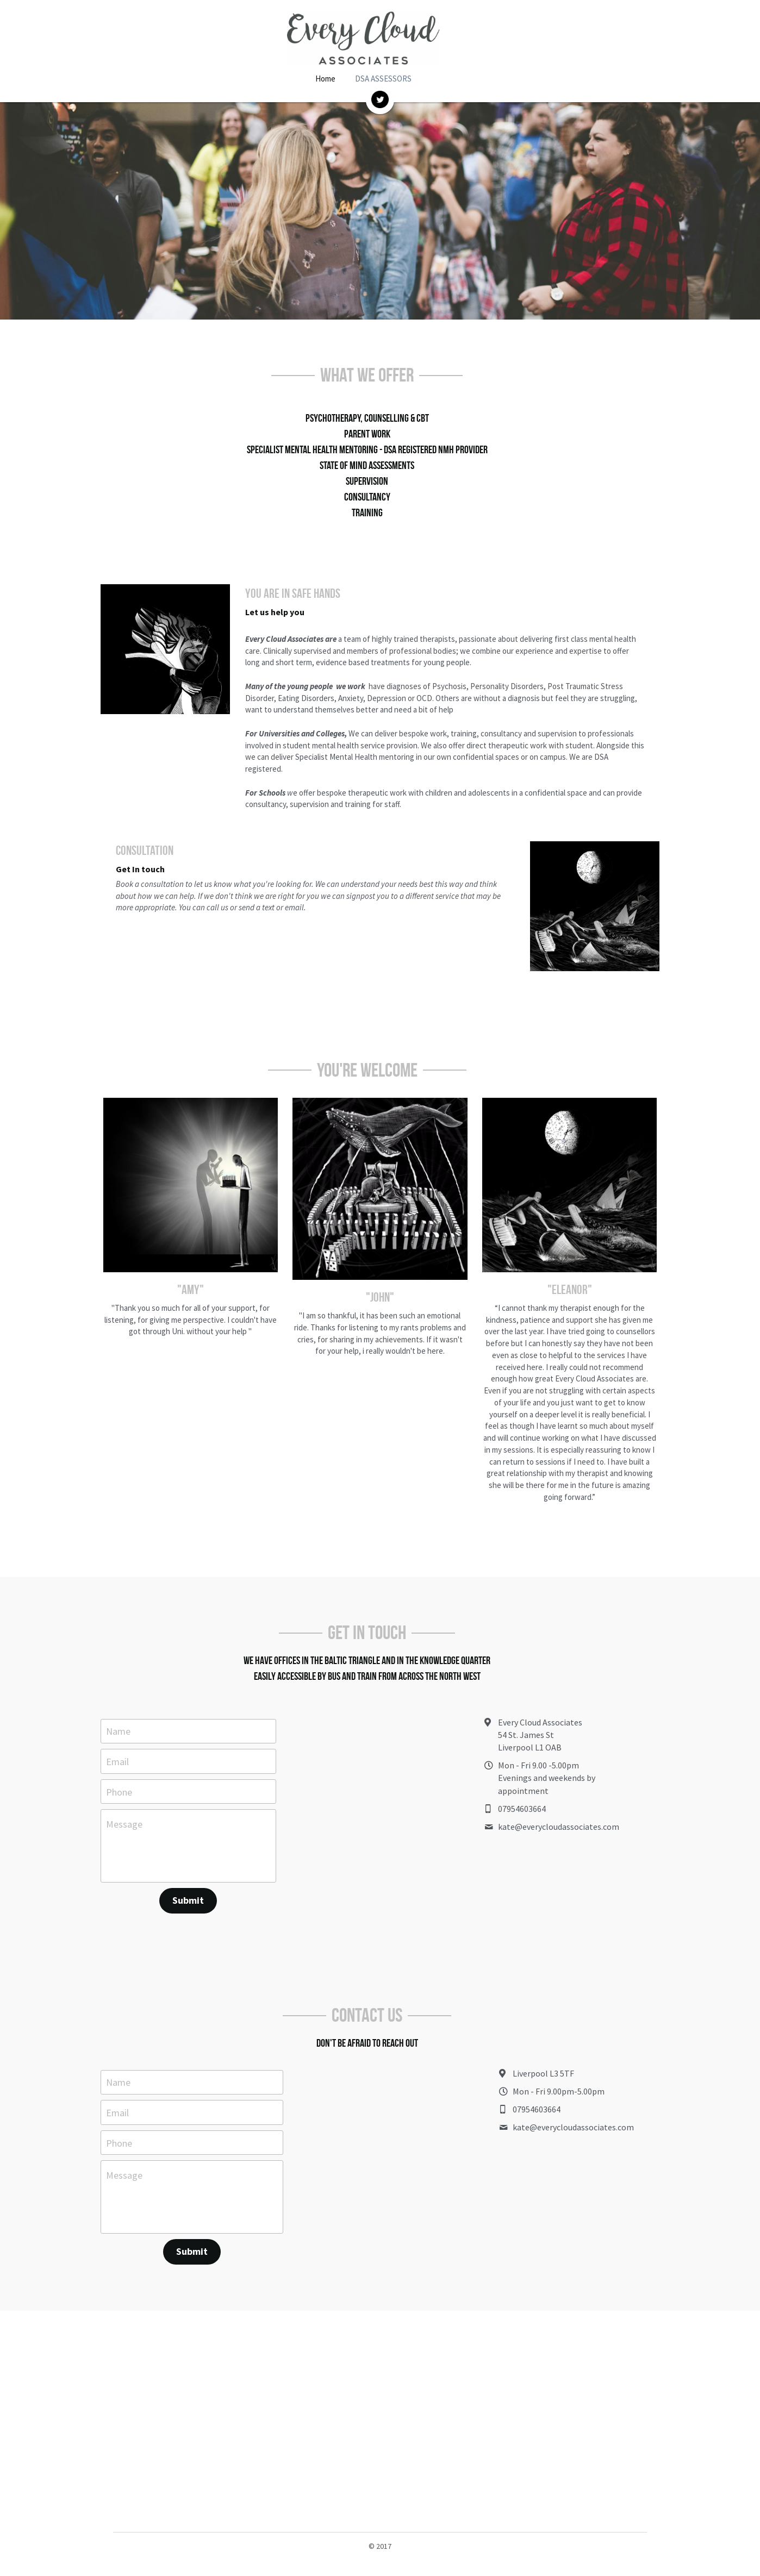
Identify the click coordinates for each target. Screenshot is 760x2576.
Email (117, 1737)
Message (124, 1801)
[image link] (380, 98)
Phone (119, 1768)
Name (118, 1707)
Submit (194, 1877)
